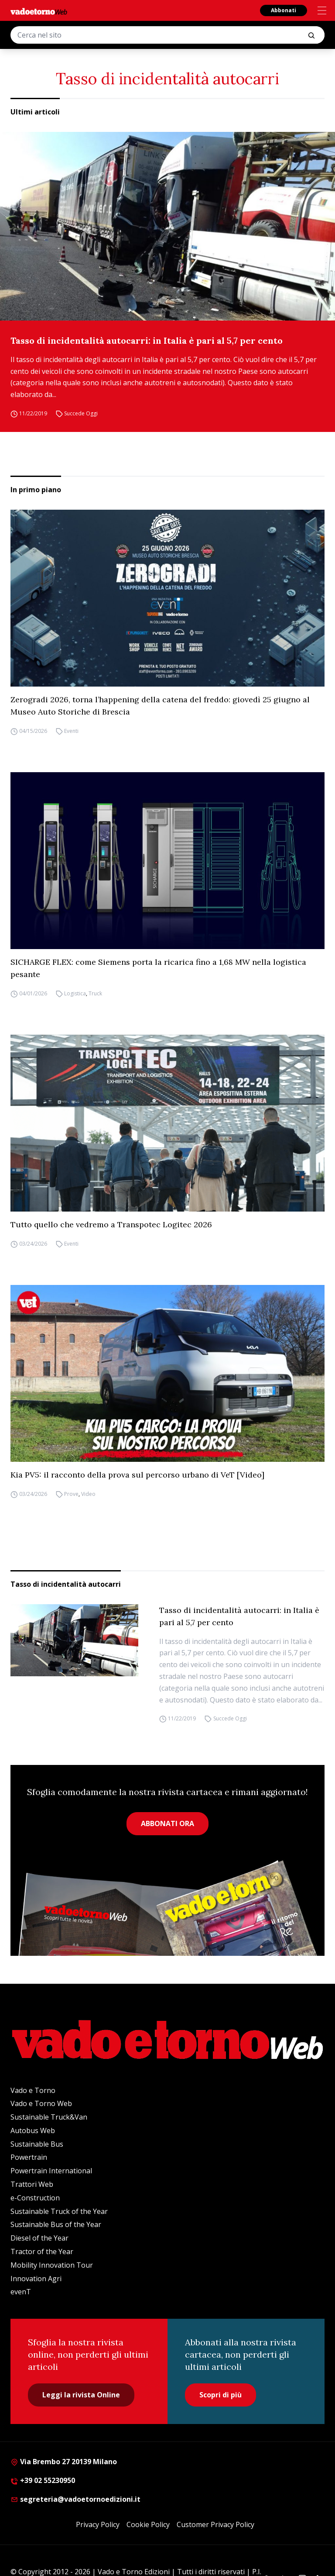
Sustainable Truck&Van (48, 2117)
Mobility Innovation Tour (51, 2265)
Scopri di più (220, 2395)
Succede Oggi (81, 413)
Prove (71, 1494)
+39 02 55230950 (42, 2480)
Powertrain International (51, 2170)
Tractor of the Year (41, 2251)
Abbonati (283, 10)
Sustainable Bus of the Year (55, 2224)
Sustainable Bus (36, 2144)
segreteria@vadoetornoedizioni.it (75, 2499)
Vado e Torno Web (41, 2103)
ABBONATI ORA (167, 1823)
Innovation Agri (36, 2278)
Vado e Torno (32, 2090)
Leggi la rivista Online (81, 2395)
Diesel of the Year (39, 2238)
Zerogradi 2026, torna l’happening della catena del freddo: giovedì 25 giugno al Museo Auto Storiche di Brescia (160, 705)
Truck (95, 993)
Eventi (71, 731)
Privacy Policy (98, 2524)
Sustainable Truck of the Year (59, 2211)
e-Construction (35, 2198)
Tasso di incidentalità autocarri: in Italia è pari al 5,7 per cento (146, 340)
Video (88, 1494)
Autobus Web (32, 2130)
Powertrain (28, 2157)
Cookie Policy (148, 2524)
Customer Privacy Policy (215, 2524)
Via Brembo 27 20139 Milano (63, 2461)
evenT (20, 2291)
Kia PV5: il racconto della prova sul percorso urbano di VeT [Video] (137, 1475)
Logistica (75, 993)
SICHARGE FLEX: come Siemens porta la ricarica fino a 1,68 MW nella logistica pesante (158, 968)
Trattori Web (31, 2184)
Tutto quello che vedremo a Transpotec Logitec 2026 (111, 1224)
